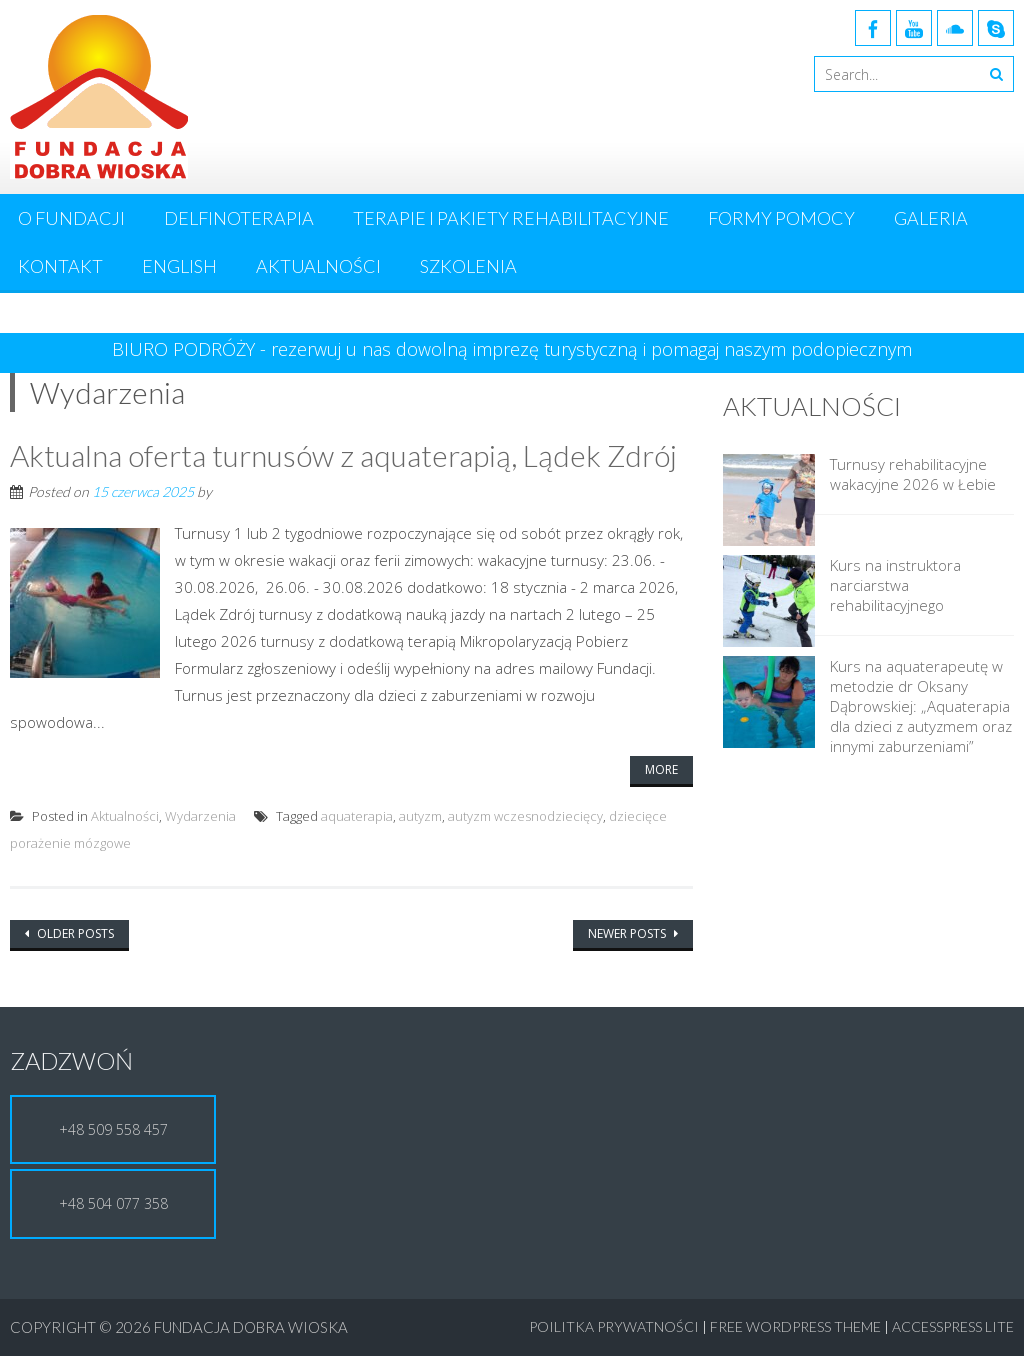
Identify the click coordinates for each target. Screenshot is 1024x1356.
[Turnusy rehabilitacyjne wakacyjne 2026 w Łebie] (769, 502)
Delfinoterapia (239, 218)
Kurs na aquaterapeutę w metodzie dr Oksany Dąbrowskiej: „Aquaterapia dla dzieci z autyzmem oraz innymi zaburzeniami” (921, 706)
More (661, 769)
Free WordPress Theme (795, 1326)
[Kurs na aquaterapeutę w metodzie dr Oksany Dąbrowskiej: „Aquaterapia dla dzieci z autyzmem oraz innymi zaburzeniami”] (769, 704)
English (179, 266)
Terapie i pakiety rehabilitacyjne (511, 218)
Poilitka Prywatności (614, 1326)
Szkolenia (468, 266)
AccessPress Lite (953, 1326)
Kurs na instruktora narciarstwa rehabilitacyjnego (895, 585)
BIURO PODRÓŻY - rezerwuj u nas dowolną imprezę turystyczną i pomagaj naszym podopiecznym (512, 349)
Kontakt (60, 266)
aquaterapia (357, 816)
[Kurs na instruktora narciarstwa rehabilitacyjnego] (769, 603)
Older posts (74, 933)
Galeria (931, 218)
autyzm (420, 816)
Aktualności (318, 266)
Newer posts (628, 933)
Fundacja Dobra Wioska (251, 1327)
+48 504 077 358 (113, 1203)
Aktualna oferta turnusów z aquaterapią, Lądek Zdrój (343, 455)
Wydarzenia (200, 816)
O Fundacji (71, 218)
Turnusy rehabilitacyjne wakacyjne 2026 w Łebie (913, 474)
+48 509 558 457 (113, 1129)
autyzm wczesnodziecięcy (525, 816)
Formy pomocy (781, 218)
